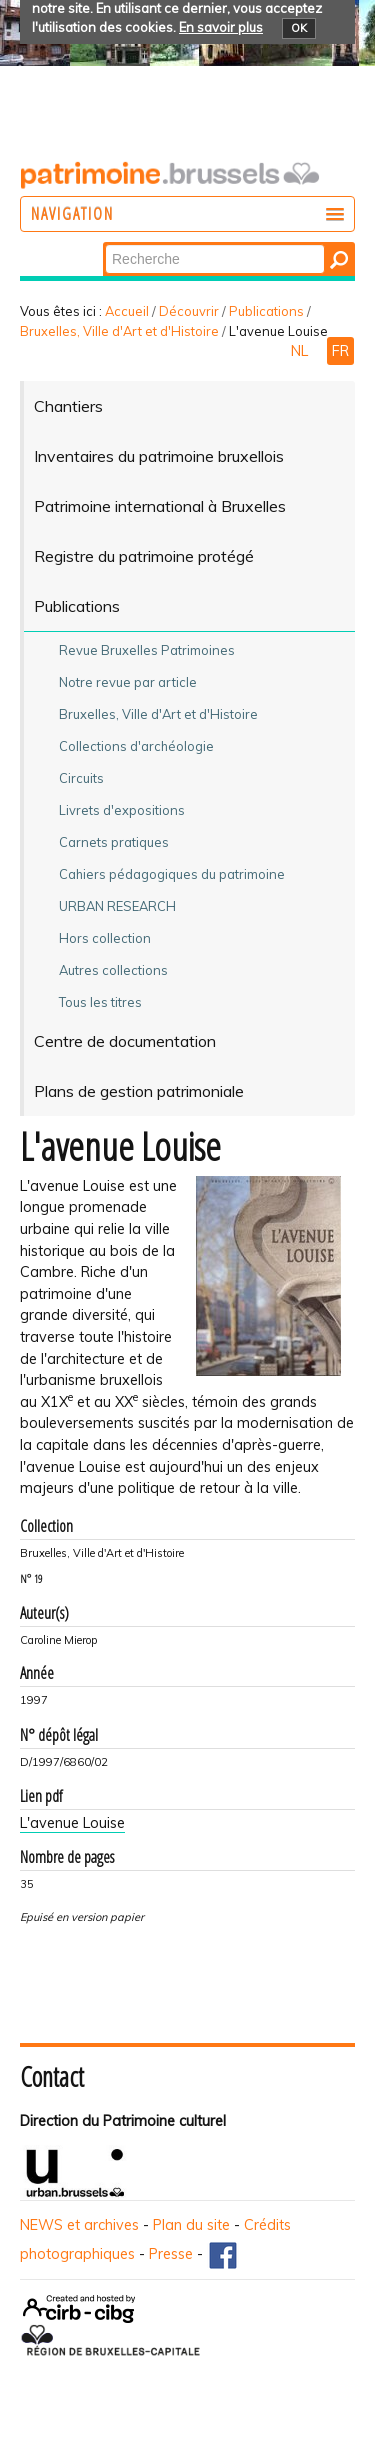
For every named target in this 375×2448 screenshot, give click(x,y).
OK (299, 28)
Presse (171, 2254)
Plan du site (191, 2225)
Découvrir (189, 311)
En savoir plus (221, 27)
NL (301, 351)
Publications (266, 311)
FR (340, 351)
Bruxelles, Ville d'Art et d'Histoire (119, 331)
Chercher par (104, 243)
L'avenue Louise (72, 1823)
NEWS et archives (79, 2225)
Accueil (127, 311)
